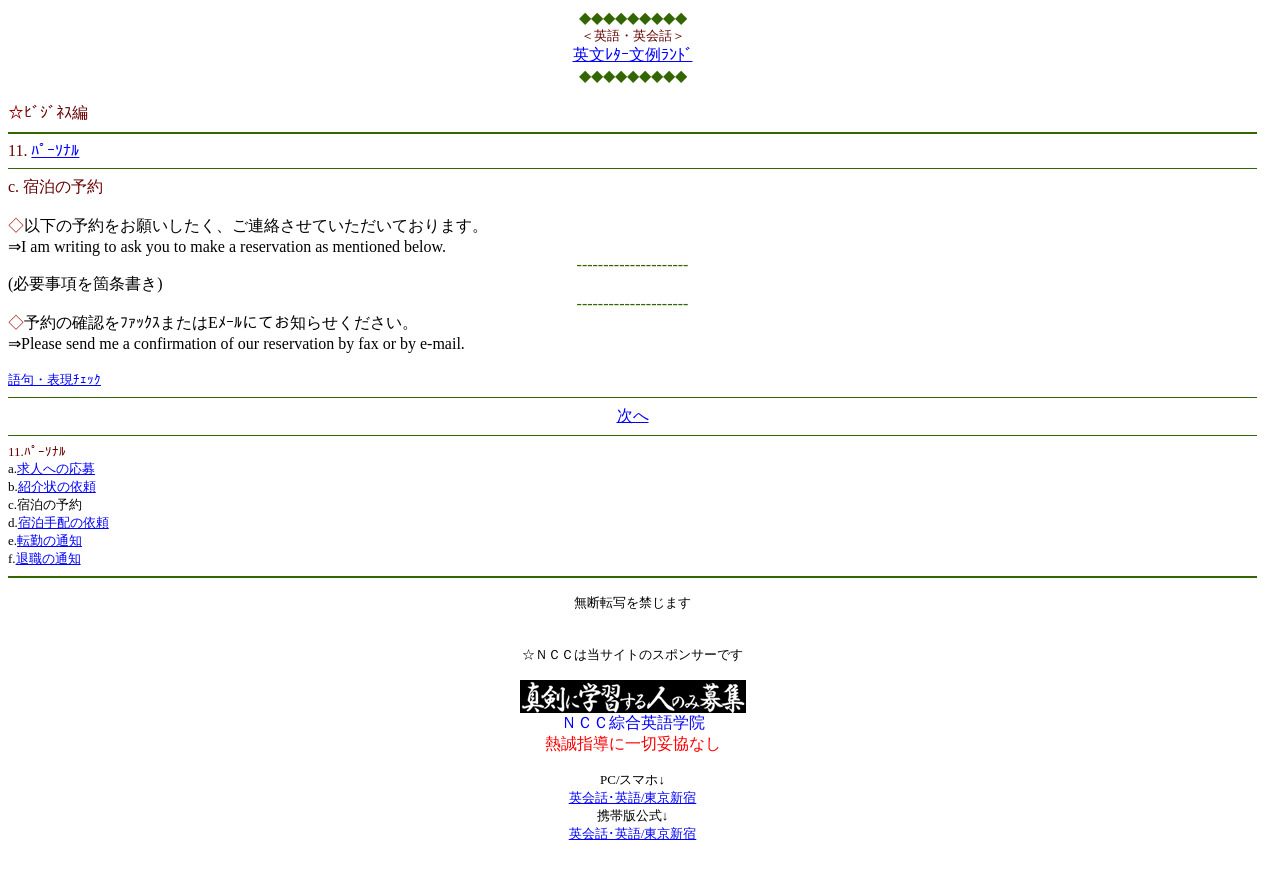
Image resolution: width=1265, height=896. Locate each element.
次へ (633, 415)
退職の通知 (48, 558)
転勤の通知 (49, 540)
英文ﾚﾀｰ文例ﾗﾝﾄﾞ (633, 54)
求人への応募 (56, 468)
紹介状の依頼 (57, 486)
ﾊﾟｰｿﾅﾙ (55, 150)
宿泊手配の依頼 (63, 522)
